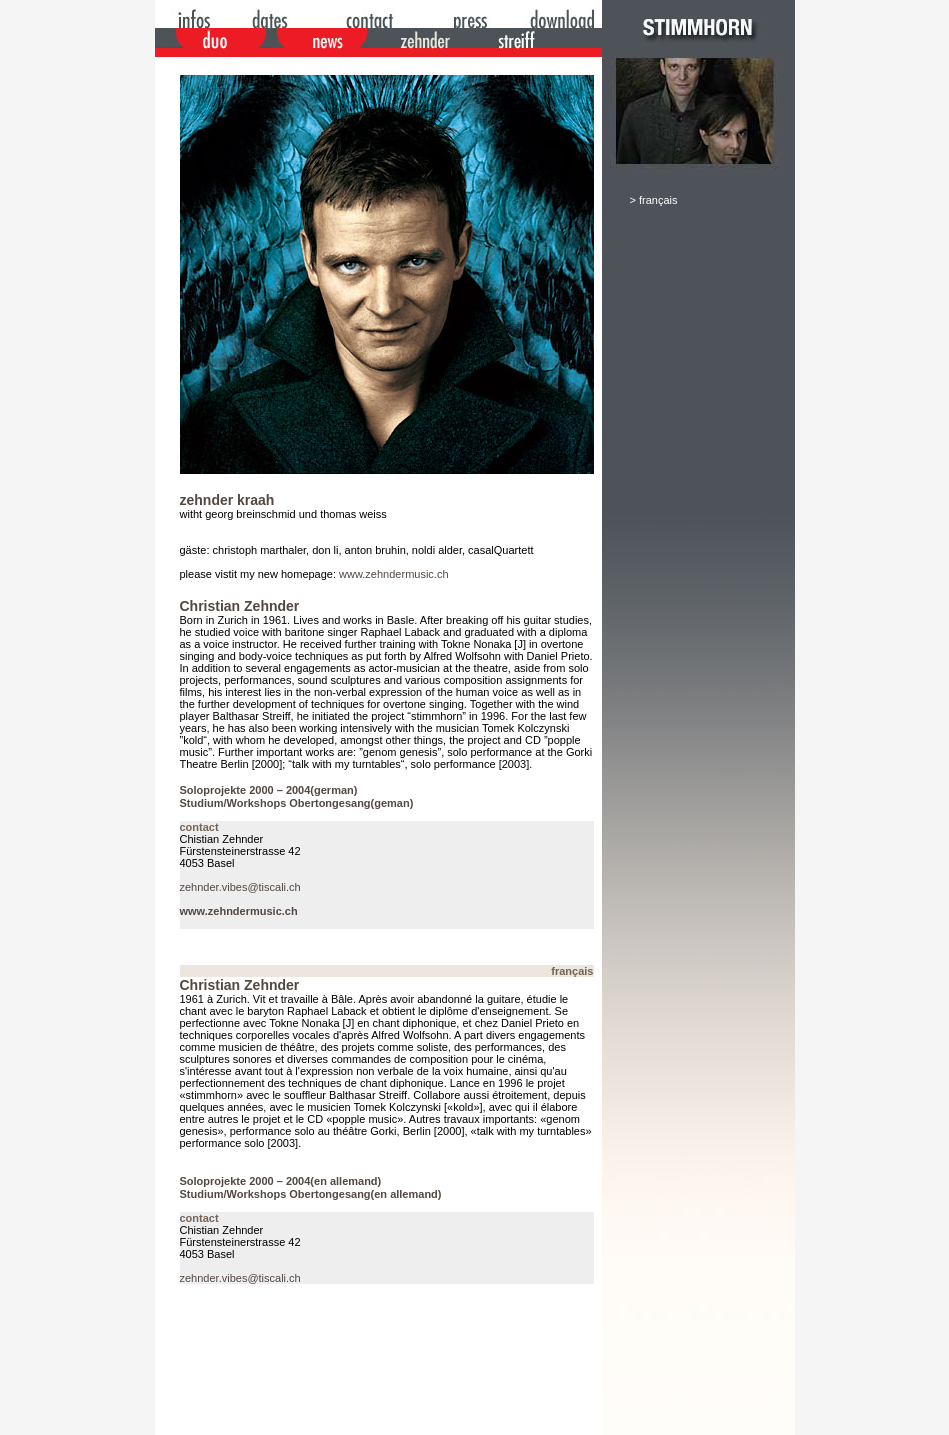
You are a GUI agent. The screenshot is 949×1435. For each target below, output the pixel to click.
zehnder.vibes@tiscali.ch (240, 887)
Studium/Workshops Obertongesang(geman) (297, 803)
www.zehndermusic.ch (393, 574)
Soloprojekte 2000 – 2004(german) (269, 790)
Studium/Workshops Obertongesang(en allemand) (311, 1194)
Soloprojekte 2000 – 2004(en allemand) (281, 1181)
